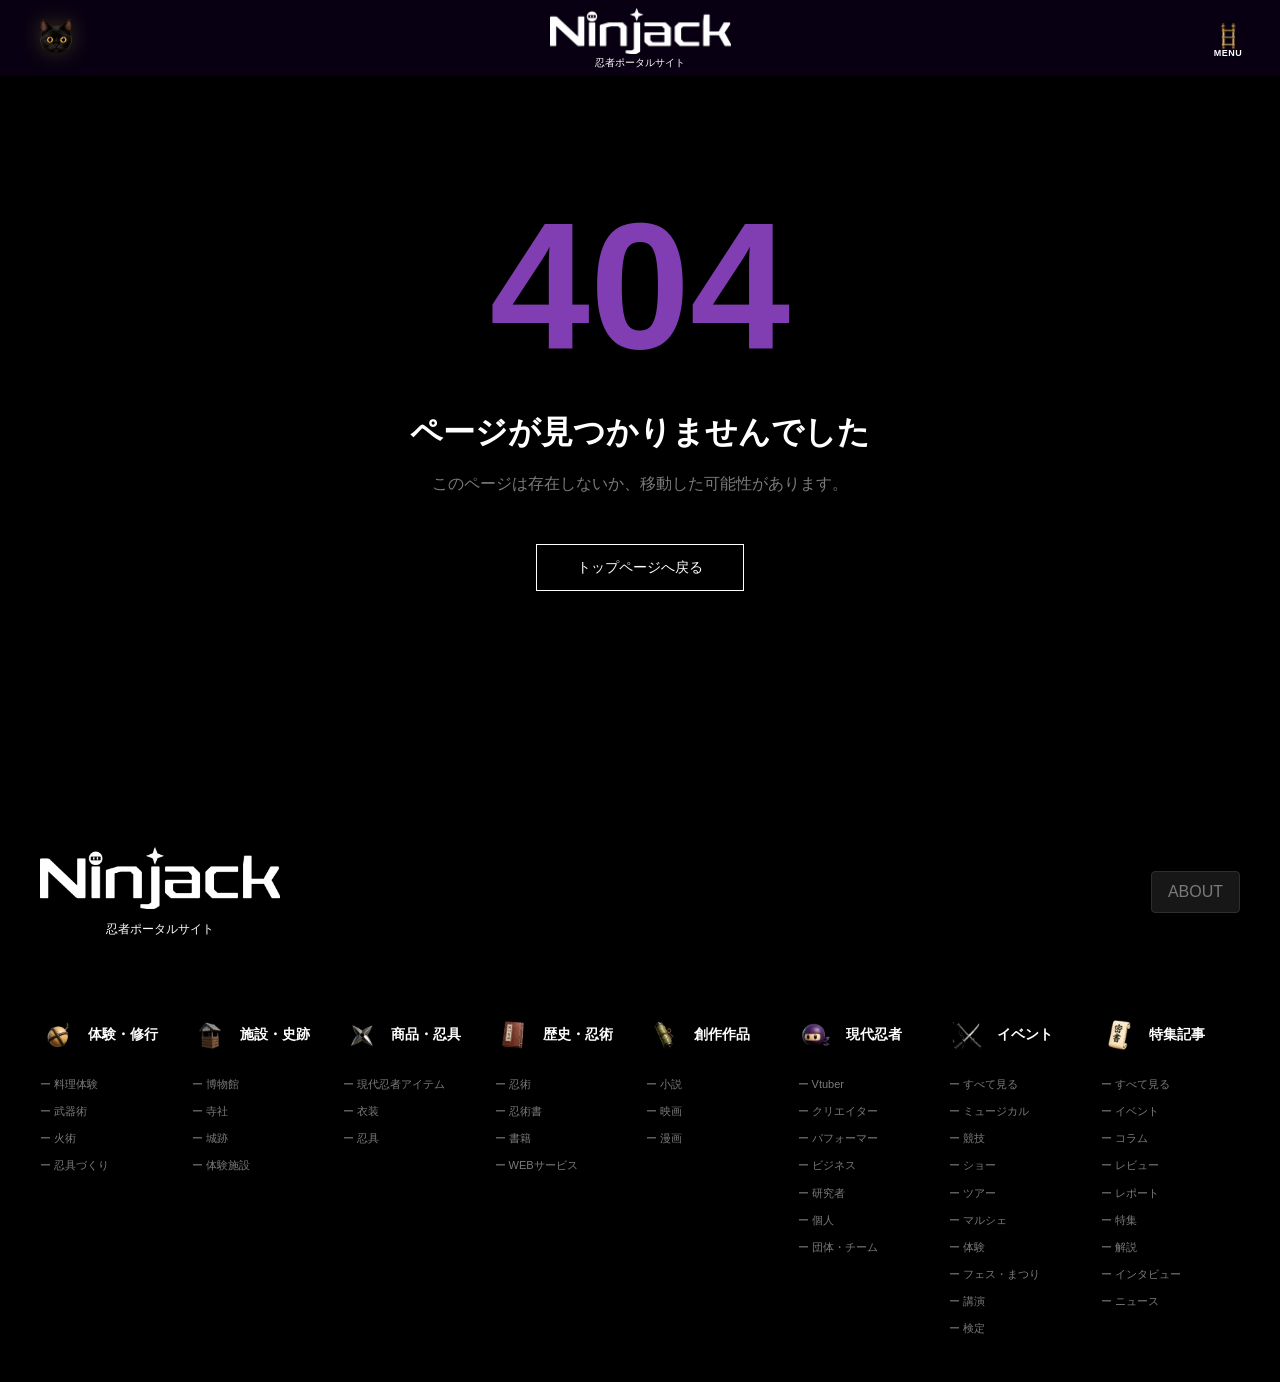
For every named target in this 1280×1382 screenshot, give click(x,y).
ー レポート (1130, 1193)
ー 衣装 (361, 1111)
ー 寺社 (210, 1111)
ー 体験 (967, 1247)
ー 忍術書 (518, 1111)
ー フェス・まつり (994, 1274)
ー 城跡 (210, 1138)
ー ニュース (1130, 1301)
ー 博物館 (215, 1084)
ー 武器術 (63, 1111)
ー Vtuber (821, 1084)
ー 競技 (967, 1138)
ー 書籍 (513, 1138)
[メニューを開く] (1228, 38)
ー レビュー (1130, 1165)
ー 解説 (1119, 1247)
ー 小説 (664, 1084)
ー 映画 (664, 1111)
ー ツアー (972, 1193)
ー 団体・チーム (838, 1247)
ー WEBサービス (536, 1165)
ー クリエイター (838, 1111)
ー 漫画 (664, 1138)
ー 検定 (967, 1328)
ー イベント (1130, 1111)
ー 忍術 (513, 1084)
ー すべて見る (983, 1084)
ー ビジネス (827, 1165)
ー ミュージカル (989, 1111)
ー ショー (972, 1165)
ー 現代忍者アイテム (394, 1084)
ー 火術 (58, 1138)
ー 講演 (967, 1301)
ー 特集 (1119, 1220)
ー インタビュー (1141, 1274)
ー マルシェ (978, 1220)
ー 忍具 (361, 1138)
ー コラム (1124, 1138)
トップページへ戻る (640, 567)
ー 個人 (816, 1220)
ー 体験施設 (221, 1165)
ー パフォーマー (838, 1138)
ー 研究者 (821, 1193)
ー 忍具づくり (74, 1165)
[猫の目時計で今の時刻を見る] (56, 38)
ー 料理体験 (69, 1084)
